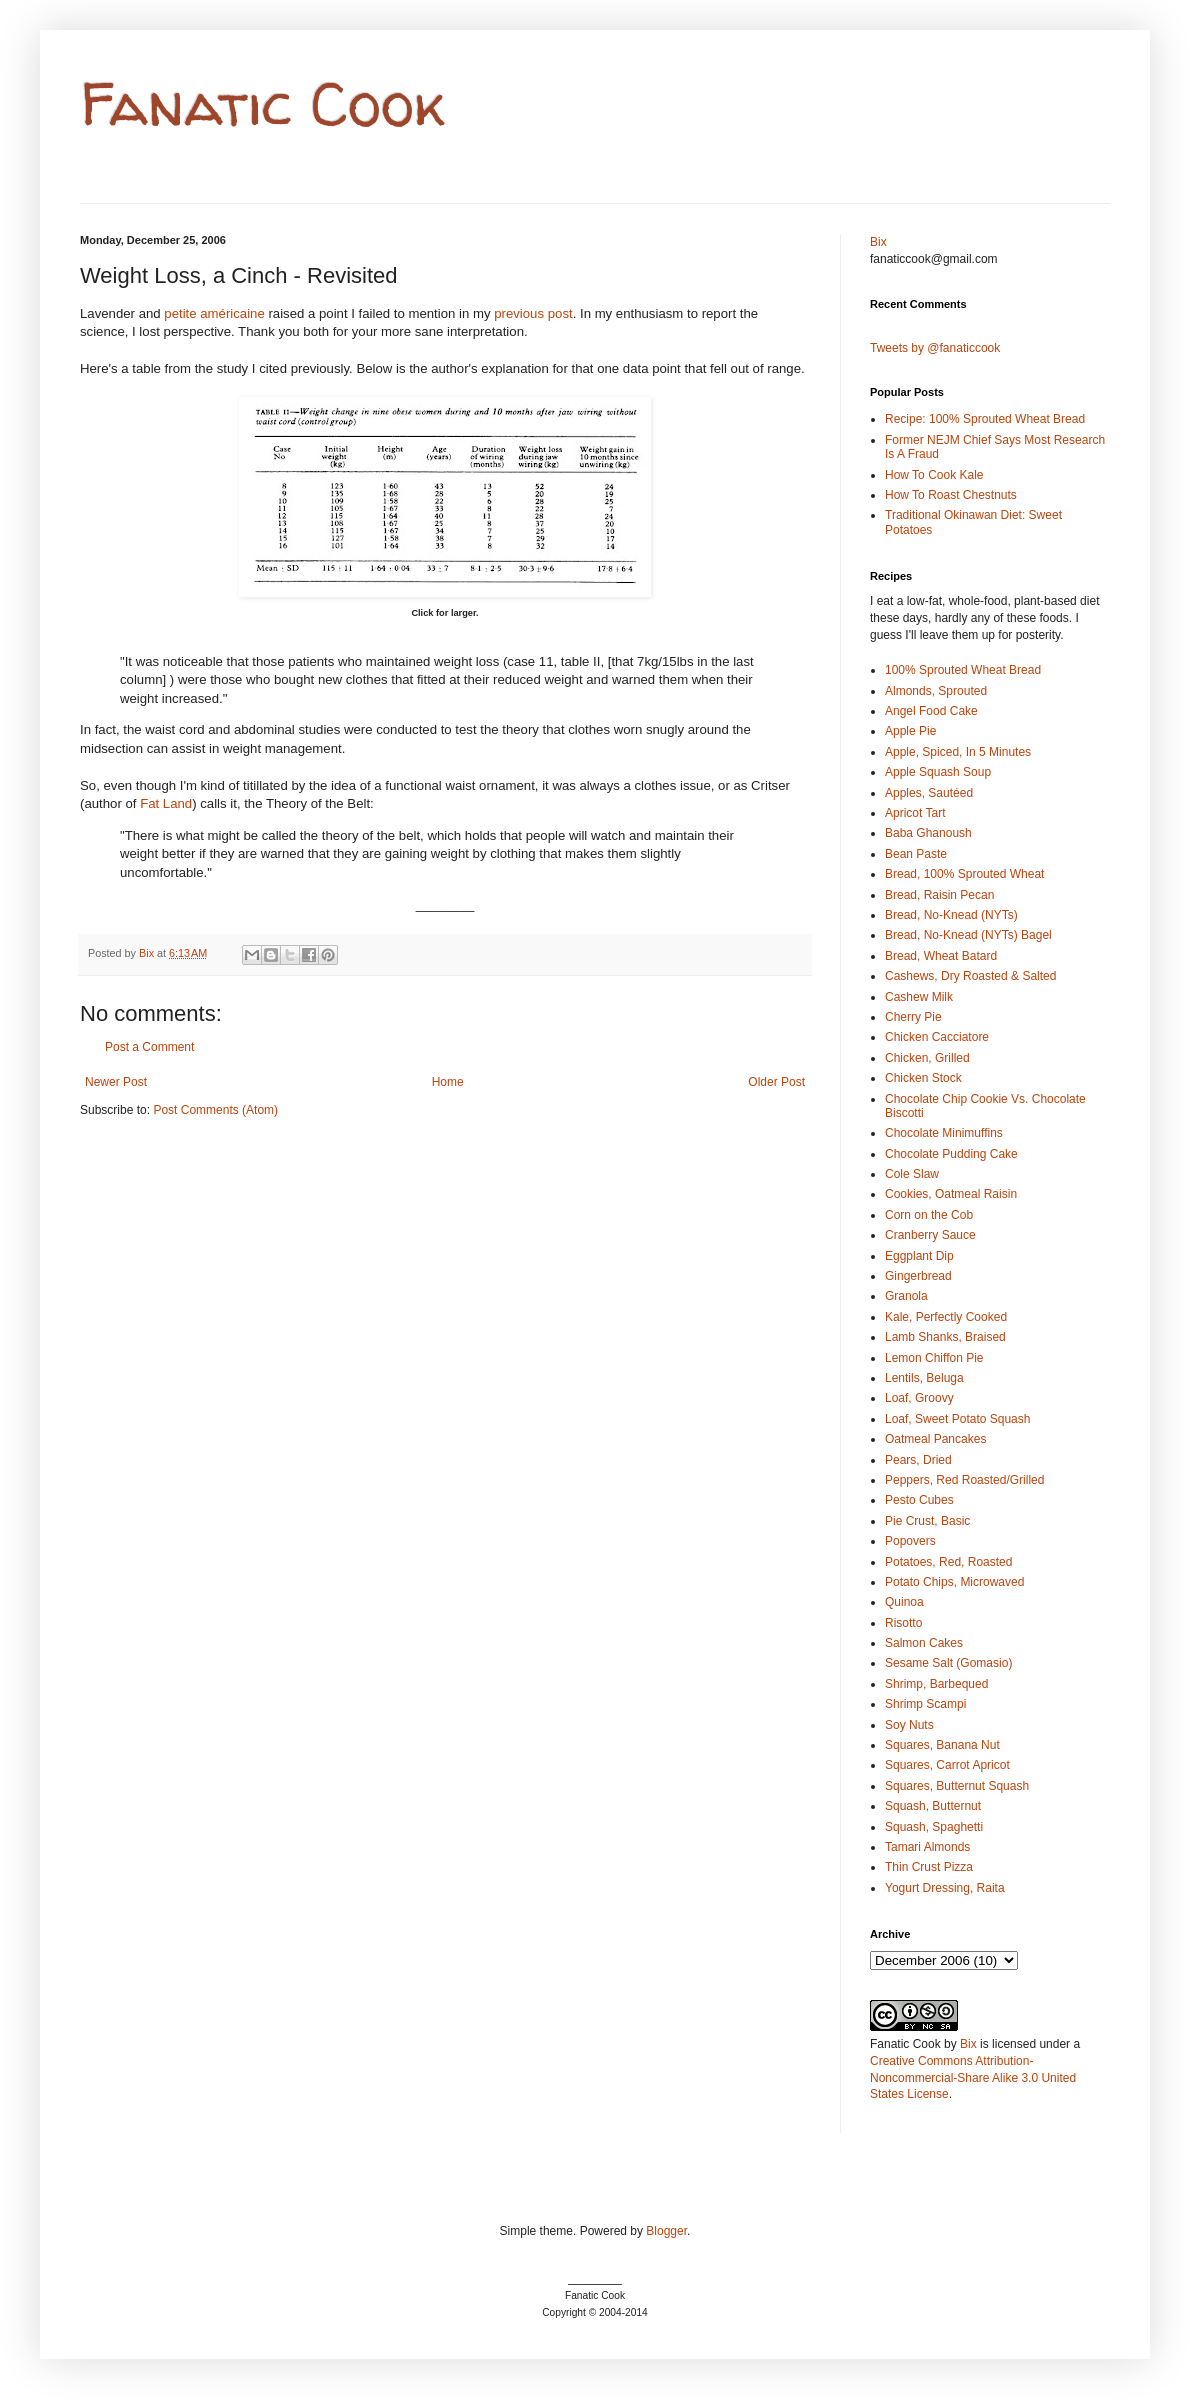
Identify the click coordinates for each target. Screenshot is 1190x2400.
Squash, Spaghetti (934, 1827)
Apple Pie (910, 731)
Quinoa (904, 1602)
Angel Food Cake (931, 711)
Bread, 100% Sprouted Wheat (964, 874)
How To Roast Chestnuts (951, 495)
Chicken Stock (923, 1078)
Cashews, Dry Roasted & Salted (970, 976)
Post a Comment (149, 1047)
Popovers (910, 1541)
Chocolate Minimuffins (944, 1133)
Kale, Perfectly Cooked (946, 1317)
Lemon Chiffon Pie (934, 1358)
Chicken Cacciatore (937, 1037)
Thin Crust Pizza (929, 1867)
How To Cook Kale (934, 475)
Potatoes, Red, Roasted (948, 1562)
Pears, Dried (918, 1460)
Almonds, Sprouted (936, 691)
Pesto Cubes (919, 1500)
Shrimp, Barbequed (936, 1684)
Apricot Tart (915, 813)
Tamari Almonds (927, 1847)
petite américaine (214, 313)
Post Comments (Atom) (215, 1110)
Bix (878, 242)
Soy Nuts (909, 1725)
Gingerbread (918, 1276)
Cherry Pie (913, 1017)
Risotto (903, 1623)
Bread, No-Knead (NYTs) (951, 915)
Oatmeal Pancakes (935, 1439)
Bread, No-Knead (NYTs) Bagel (968, 935)
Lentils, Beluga (924, 1378)
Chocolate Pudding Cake (951, 1154)
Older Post (776, 1082)
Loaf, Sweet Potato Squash (957, 1419)
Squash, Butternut (933, 1806)
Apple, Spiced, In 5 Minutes (958, 752)
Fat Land (166, 803)
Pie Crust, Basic (927, 1521)
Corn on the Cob (929, 1215)
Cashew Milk (919, 997)
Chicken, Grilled (927, 1058)
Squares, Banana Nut (942, 1745)
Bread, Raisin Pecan (939, 895)
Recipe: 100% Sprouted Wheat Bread (985, 419)
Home (448, 1082)
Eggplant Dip (919, 1256)
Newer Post (116, 1082)
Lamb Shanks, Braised (945, 1337)
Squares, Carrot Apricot (947, 1765)
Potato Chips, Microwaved (954, 1582)
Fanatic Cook (262, 104)
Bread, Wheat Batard (941, 956)
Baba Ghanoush (928, 833)
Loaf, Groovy (919, 1398)
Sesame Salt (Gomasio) (948, 1663)
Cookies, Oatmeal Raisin (951, 1194)
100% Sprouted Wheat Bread (963, 670)
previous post (533, 313)
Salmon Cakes (924, 1643)
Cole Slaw (912, 1174)
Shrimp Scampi (925, 1704)
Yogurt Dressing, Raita (945, 1888)
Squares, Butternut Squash (957, 1786)
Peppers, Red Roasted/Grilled (964, 1480)
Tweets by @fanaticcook (935, 348)
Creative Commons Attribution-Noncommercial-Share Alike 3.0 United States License (973, 2078)
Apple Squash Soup (938, 772)
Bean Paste (916, 854)
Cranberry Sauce (930, 1235)
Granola (906, 1296)
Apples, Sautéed (929, 793)
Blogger (666, 2231)
